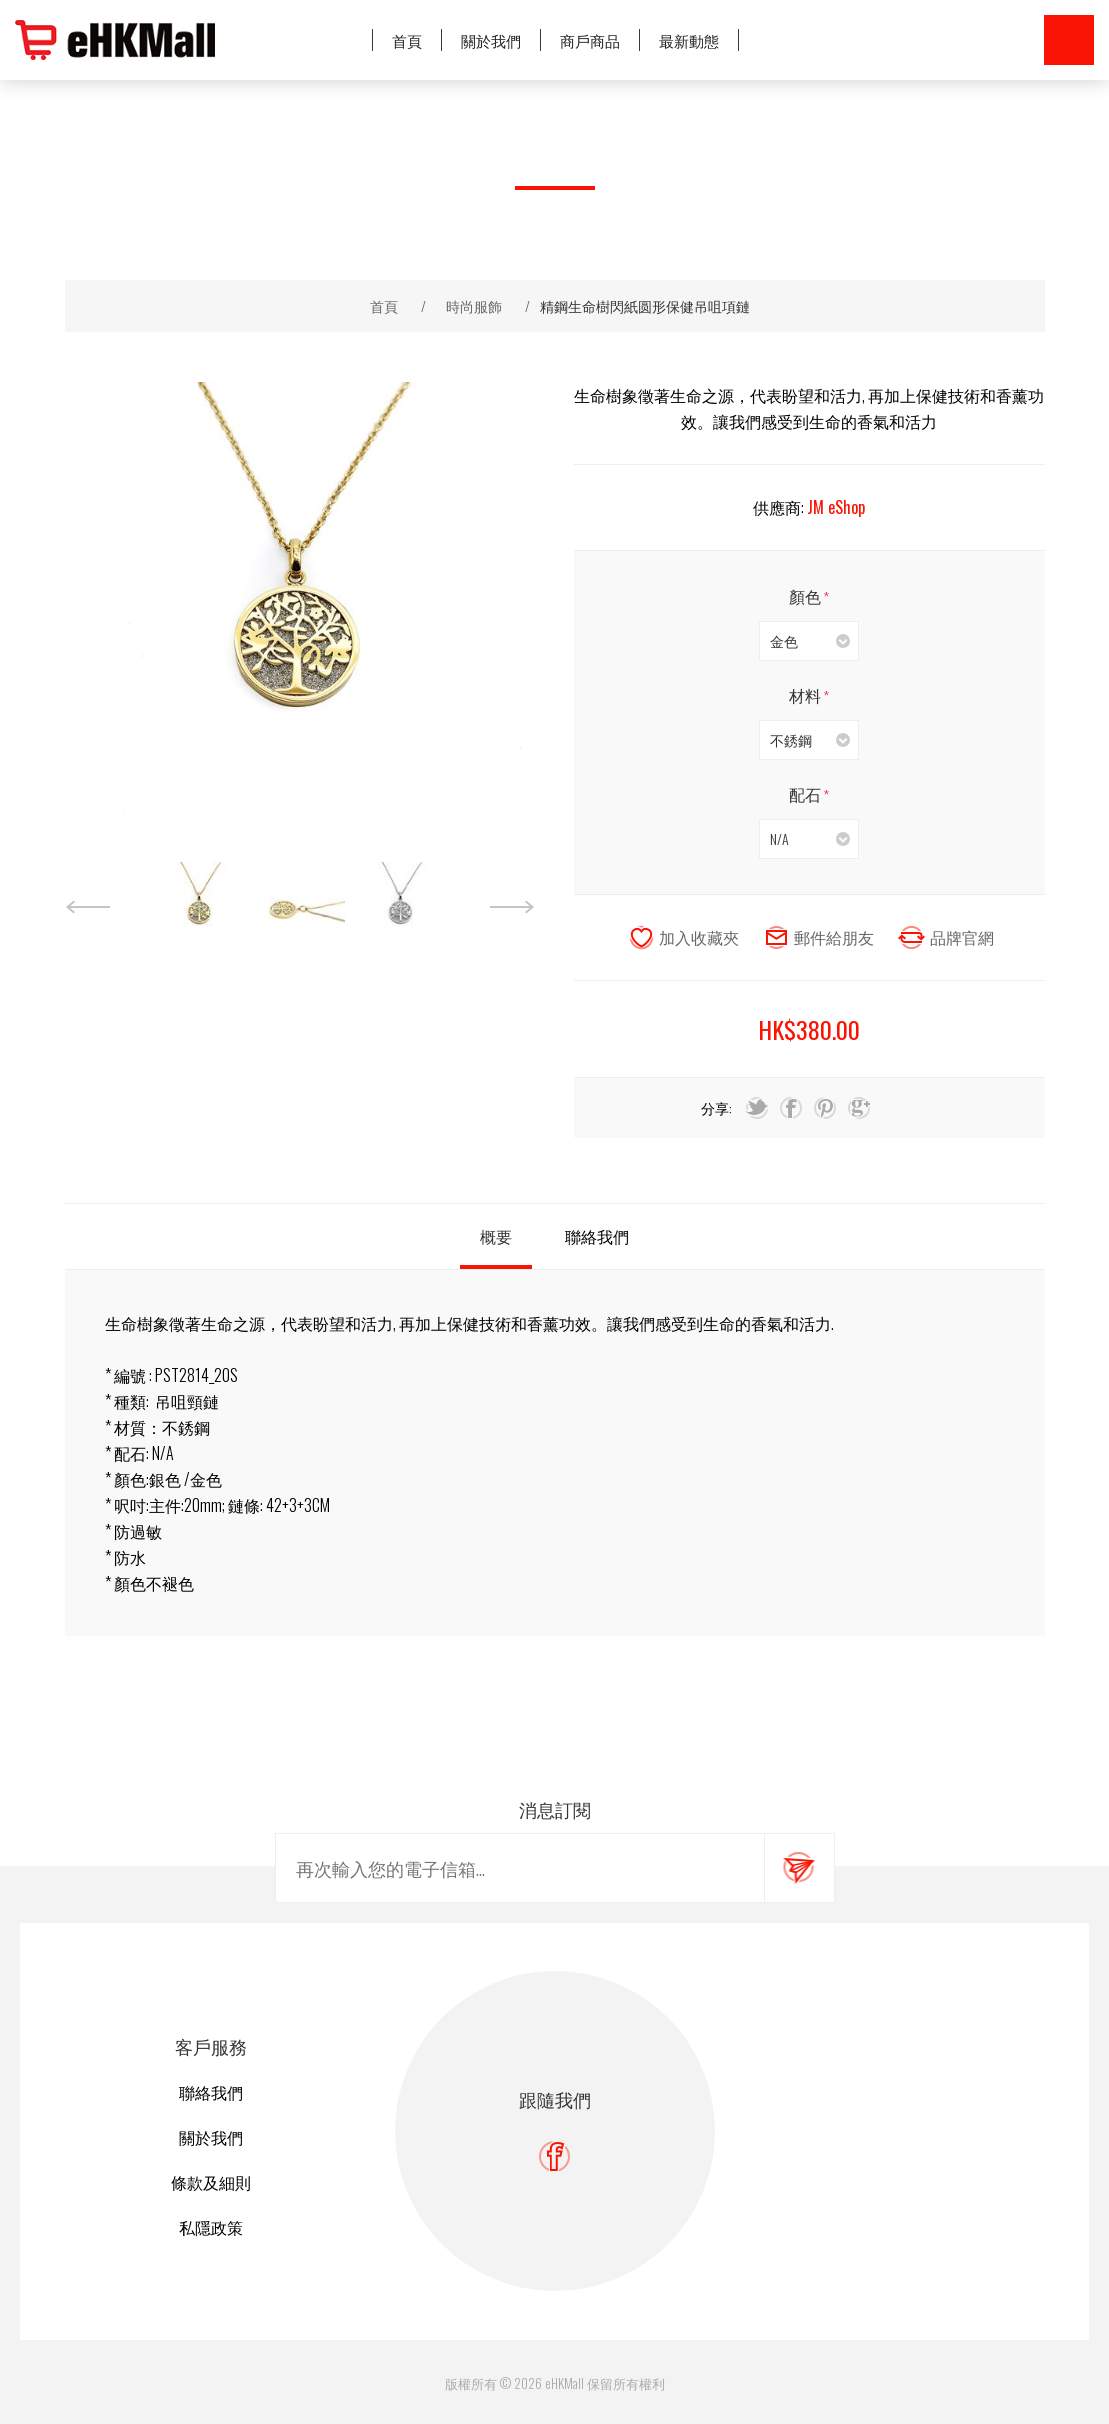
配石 (806, 794)
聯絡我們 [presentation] (597, 1236)
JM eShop (836, 507)
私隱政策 (211, 2227)
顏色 (806, 596)
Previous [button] (87, 907)
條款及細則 (211, 2182)
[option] (200, 907)
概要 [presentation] (496, 1236)
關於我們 (211, 2137)
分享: (716, 1107)
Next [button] (512, 907)
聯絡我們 (211, 2092)
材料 (806, 695)
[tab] (496, 1236)
